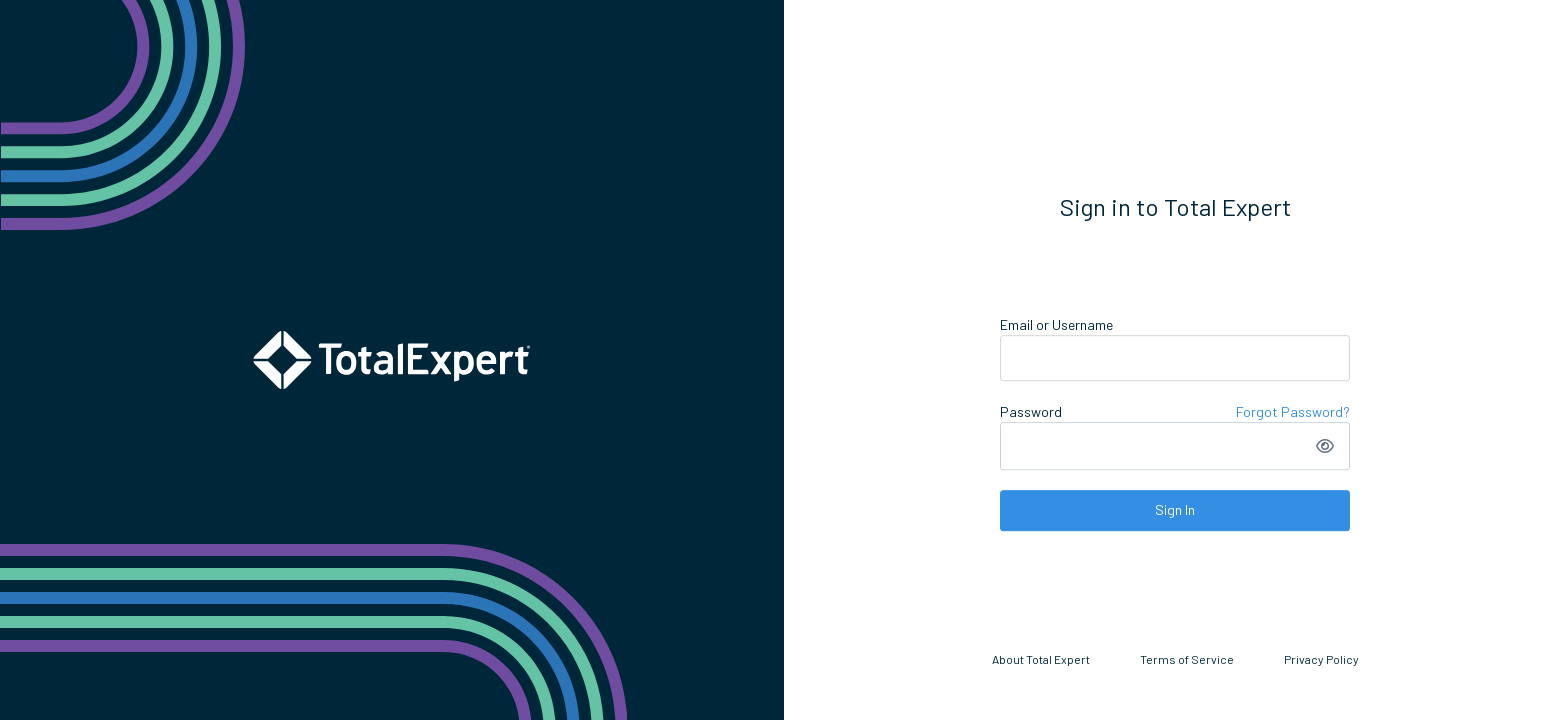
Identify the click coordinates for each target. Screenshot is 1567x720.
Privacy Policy (1321, 659)
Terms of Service (1187, 659)
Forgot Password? (1293, 411)
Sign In (1175, 509)
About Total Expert (1041, 659)
